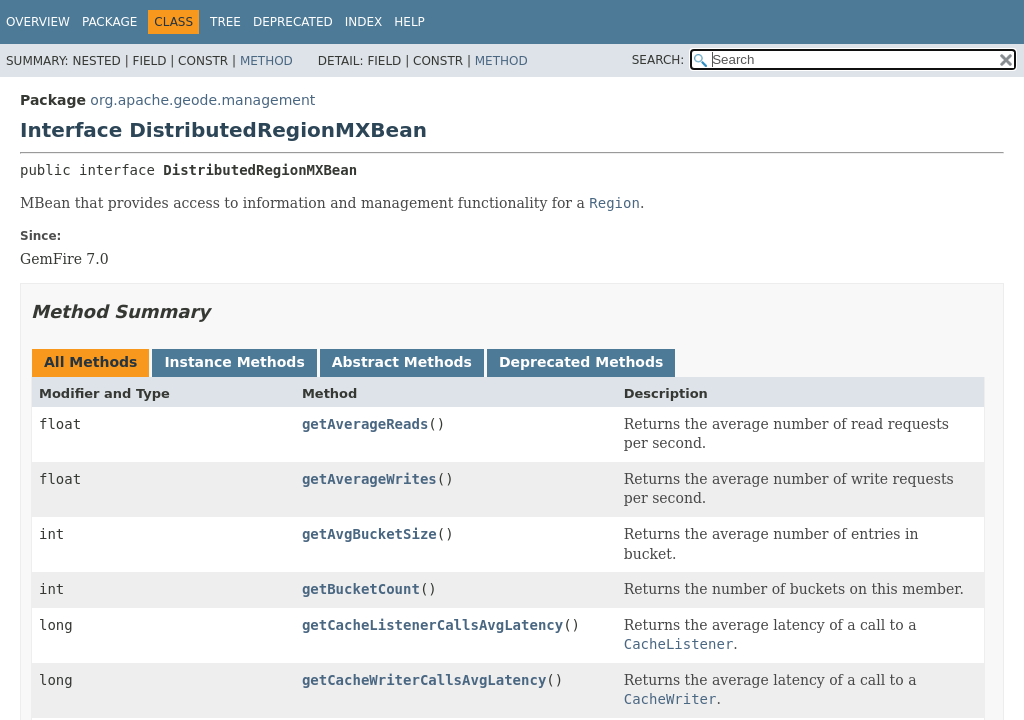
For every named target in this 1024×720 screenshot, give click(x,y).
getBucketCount (361, 589)
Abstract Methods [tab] (402, 362)
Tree (225, 22)
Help (409, 22)
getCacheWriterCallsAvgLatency (424, 680)
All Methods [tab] (90, 362)
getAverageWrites (369, 479)
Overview (38, 22)
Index (364, 22)
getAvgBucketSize (369, 534)
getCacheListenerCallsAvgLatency (432, 625)
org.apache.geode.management (202, 100)
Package (109, 22)
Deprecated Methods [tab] (581, 362)
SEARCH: (658, 60)
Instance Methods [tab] (234, 362)
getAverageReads (365, 424)
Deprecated (293, 22)
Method (266, 61)
